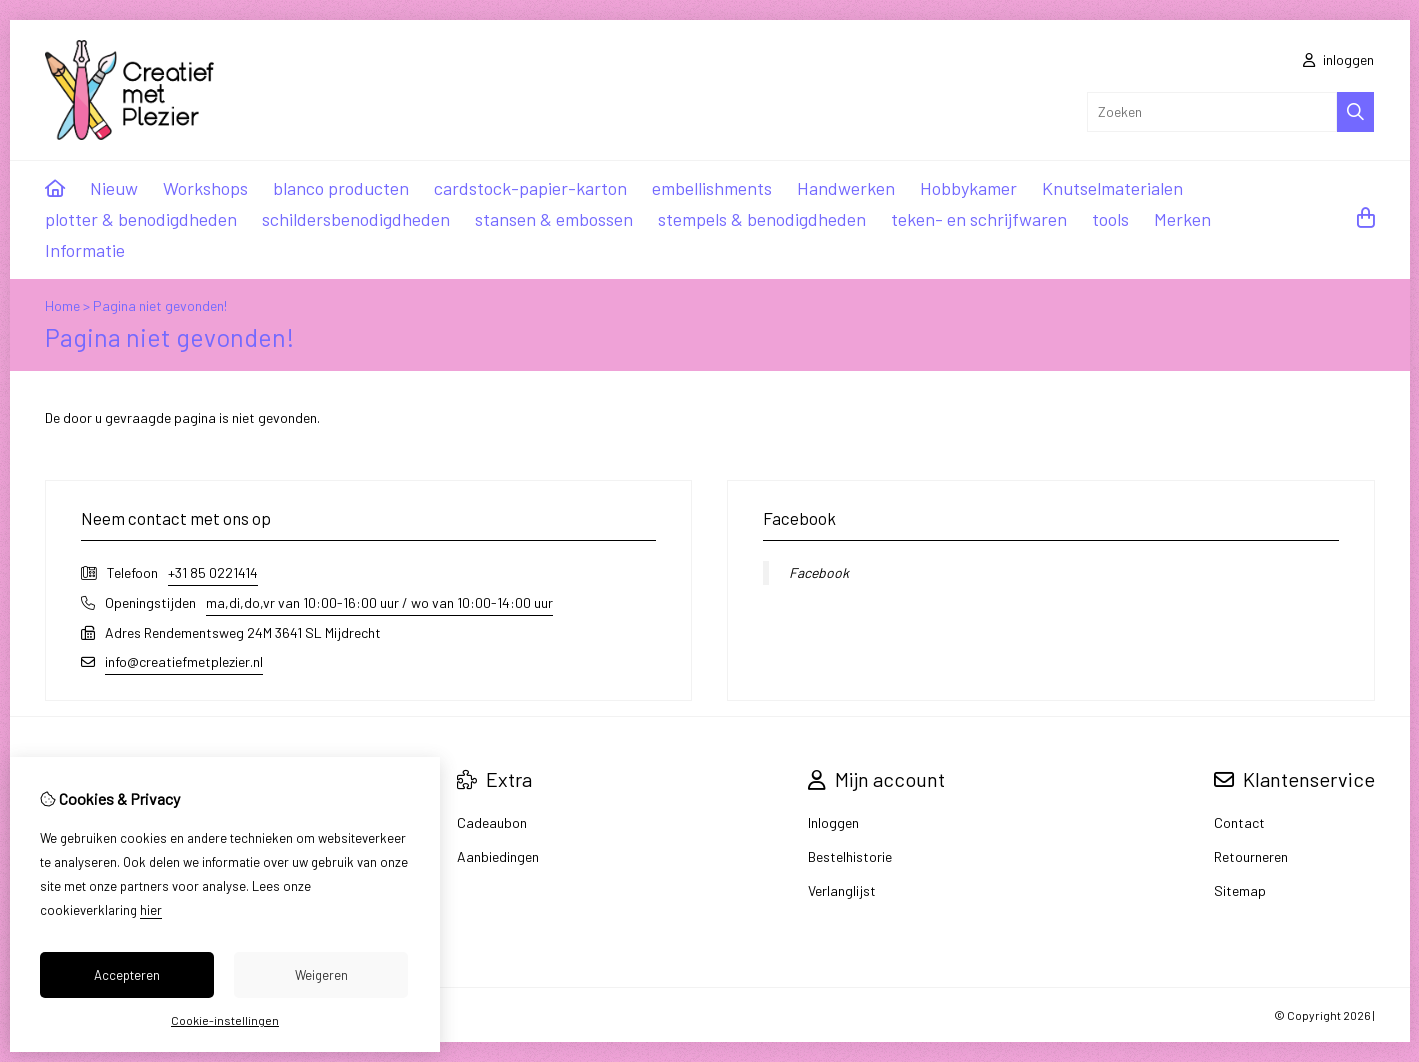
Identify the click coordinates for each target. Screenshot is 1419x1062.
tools (1110, 219)
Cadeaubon (492, 822)
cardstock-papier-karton (530, 188)
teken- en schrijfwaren (979, 219)
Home (62, 305)
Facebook (819, 572)
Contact (1239, 822)
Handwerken (846, 188)
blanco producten (341, 188)
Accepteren (127, 975)
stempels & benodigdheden (762, 219)
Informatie (85, 250)
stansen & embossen (554, 219)
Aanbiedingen (498, 856)
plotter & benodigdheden (141, 219)
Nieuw (114, 188)
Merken (1182, 219)
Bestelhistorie (850, 856)
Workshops (205, 188)
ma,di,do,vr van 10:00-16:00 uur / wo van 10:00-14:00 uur (379, 602)
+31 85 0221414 (213, 572)
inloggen (1338, 59)
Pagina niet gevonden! (160, 305)
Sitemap (1240, 890)
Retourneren (1251, 856)
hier (151, 910)
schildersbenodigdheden (356, 219)
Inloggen (833, 822)
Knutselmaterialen (1112, 188)
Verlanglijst (842, 890)
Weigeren (321, 975)
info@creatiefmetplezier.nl (184, 661)
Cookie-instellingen (225, 1020)
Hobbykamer (968, 188)
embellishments (712, 188)
